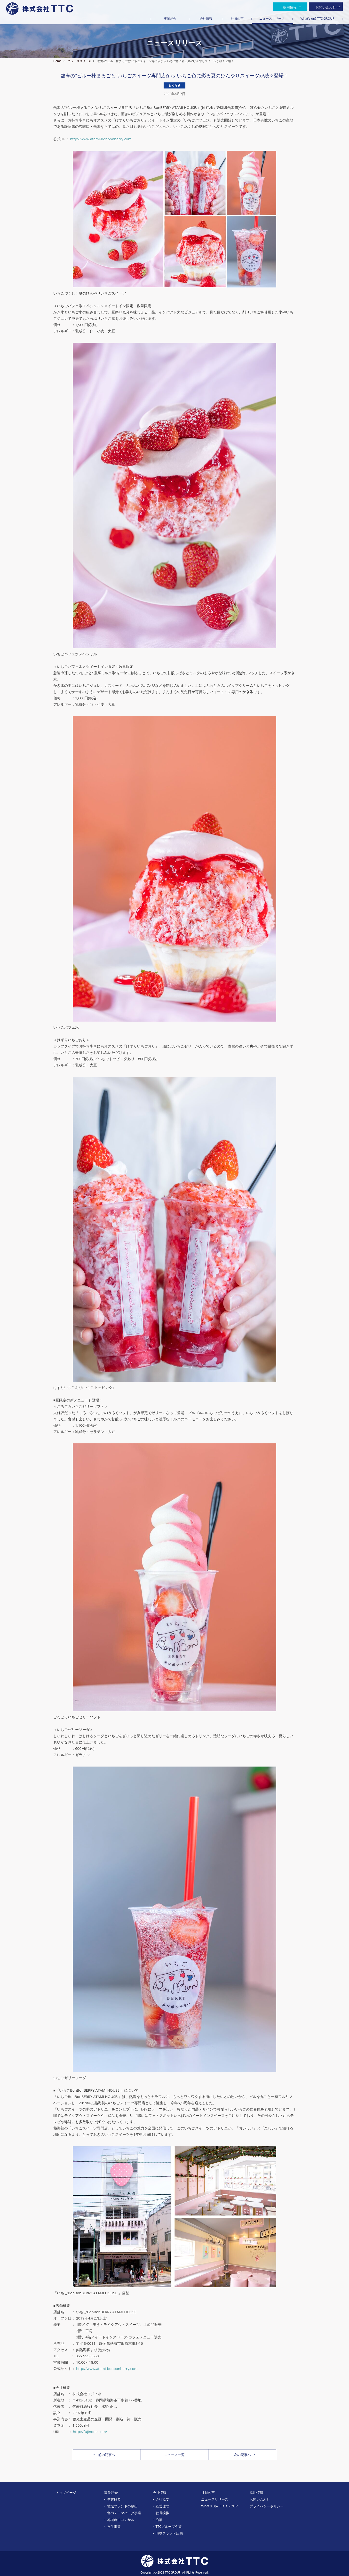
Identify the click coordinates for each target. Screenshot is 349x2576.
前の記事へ (104, 2454)
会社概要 (162, 2499)
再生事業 (114, 2526)
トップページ (66, 2492)
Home (57, 61)
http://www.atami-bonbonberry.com (101, 138)
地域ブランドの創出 (122, 2506)
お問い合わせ (328, 7)
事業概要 (114, 2499)
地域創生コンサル (120, 2519)
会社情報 (206, 18)
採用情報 (292, 7)
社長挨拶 (162, 2513)
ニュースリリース (272, 18)
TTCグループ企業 (169, 2526)
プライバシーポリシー (267, 2506)
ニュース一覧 (174, 2454)
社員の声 (237, 18)
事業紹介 (170, 18)
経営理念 (162, 2506)
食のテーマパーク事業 (124, 2513)
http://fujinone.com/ (90, 2431)
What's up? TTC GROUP (317, 18)
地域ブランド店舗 (169, 2533)
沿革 (159, 2519)
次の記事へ (244, 2454)
